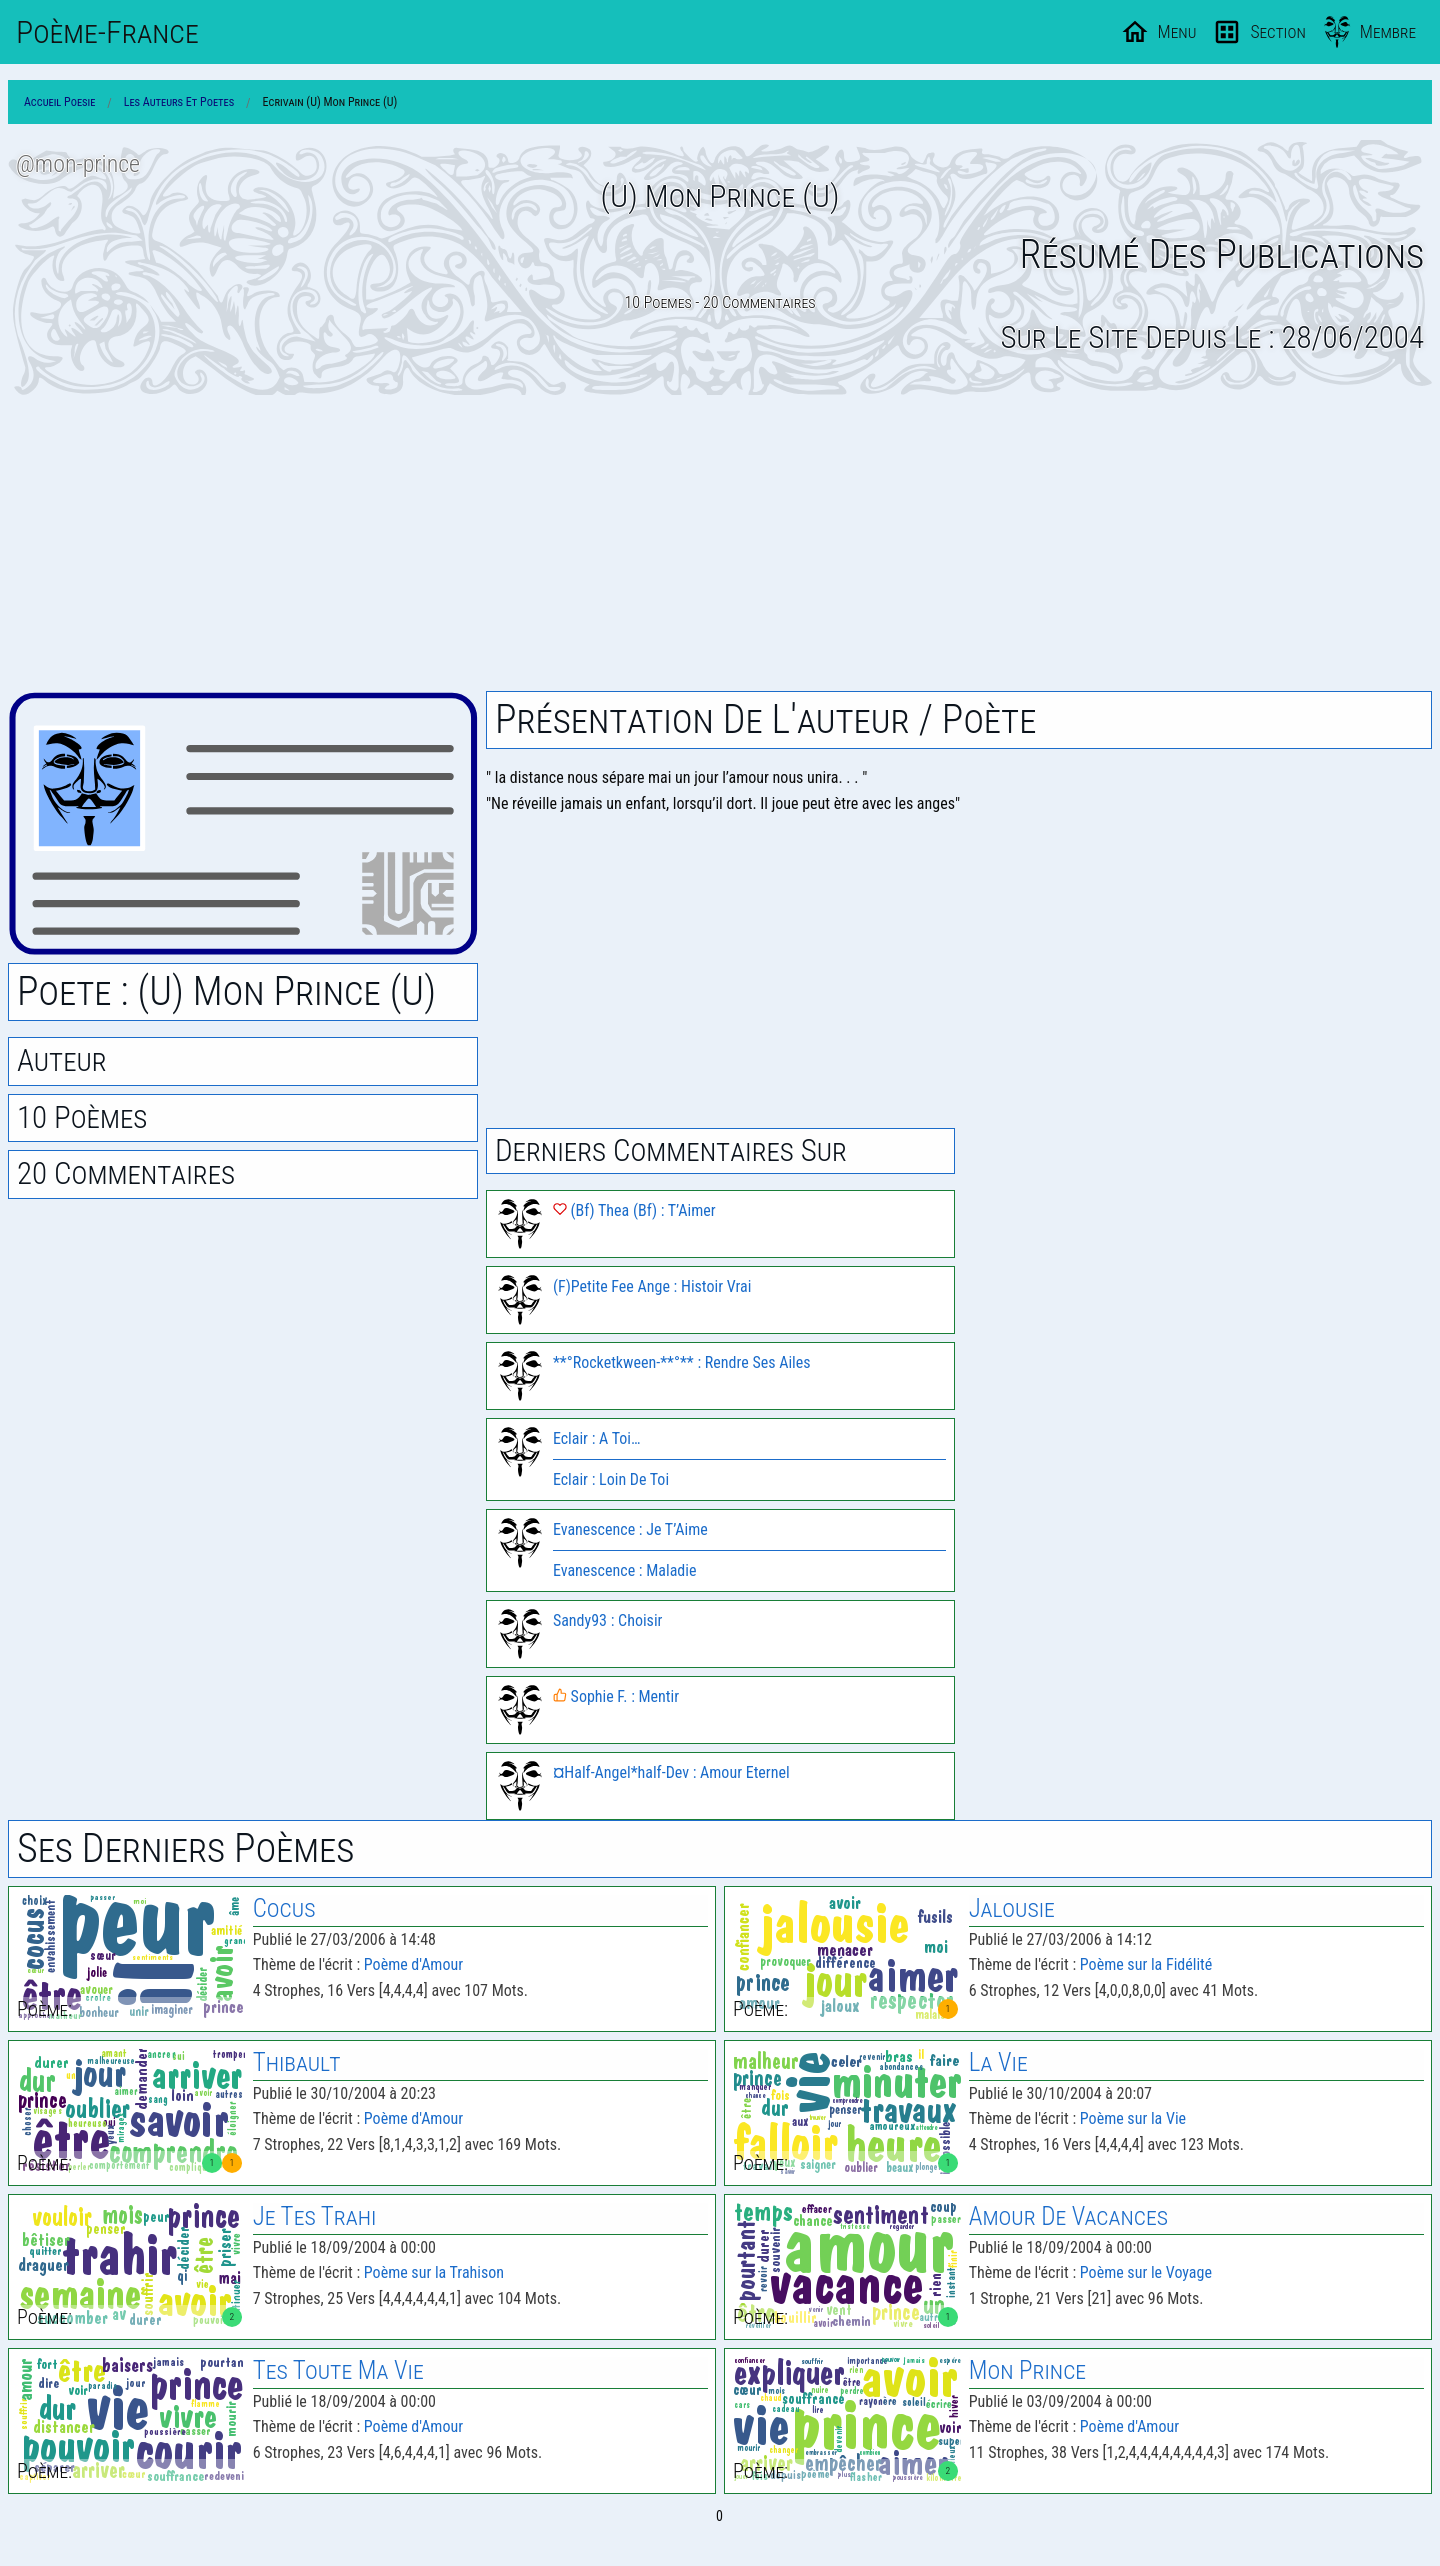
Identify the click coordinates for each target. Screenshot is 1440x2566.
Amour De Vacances (1068, 2216)
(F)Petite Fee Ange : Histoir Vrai (652, 1286)
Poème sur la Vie (1133, 2118)
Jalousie (1012, 1908)
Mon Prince (1027, 2370)
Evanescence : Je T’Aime (630, 1529)
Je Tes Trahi (315, 2216)
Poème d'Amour (413, 1964)
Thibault (297, 2062)
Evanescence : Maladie (625, 1570)
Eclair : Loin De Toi (611, 1479)
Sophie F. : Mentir (616, 1696)
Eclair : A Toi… (596, 1438)
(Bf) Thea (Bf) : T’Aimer (634, 1210)
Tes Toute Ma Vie (338, 2370)
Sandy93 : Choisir (608, 1620)
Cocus (284, 1908)
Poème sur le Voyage (1146, 2272)
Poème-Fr (107, 32)
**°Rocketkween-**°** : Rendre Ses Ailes (682, 1362)
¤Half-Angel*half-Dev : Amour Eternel (671, 1772)
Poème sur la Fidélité (1146, 1964)
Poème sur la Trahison (434, 2272)
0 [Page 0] (719, 2516)
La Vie (998, 2062)
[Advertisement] (720, 543)
